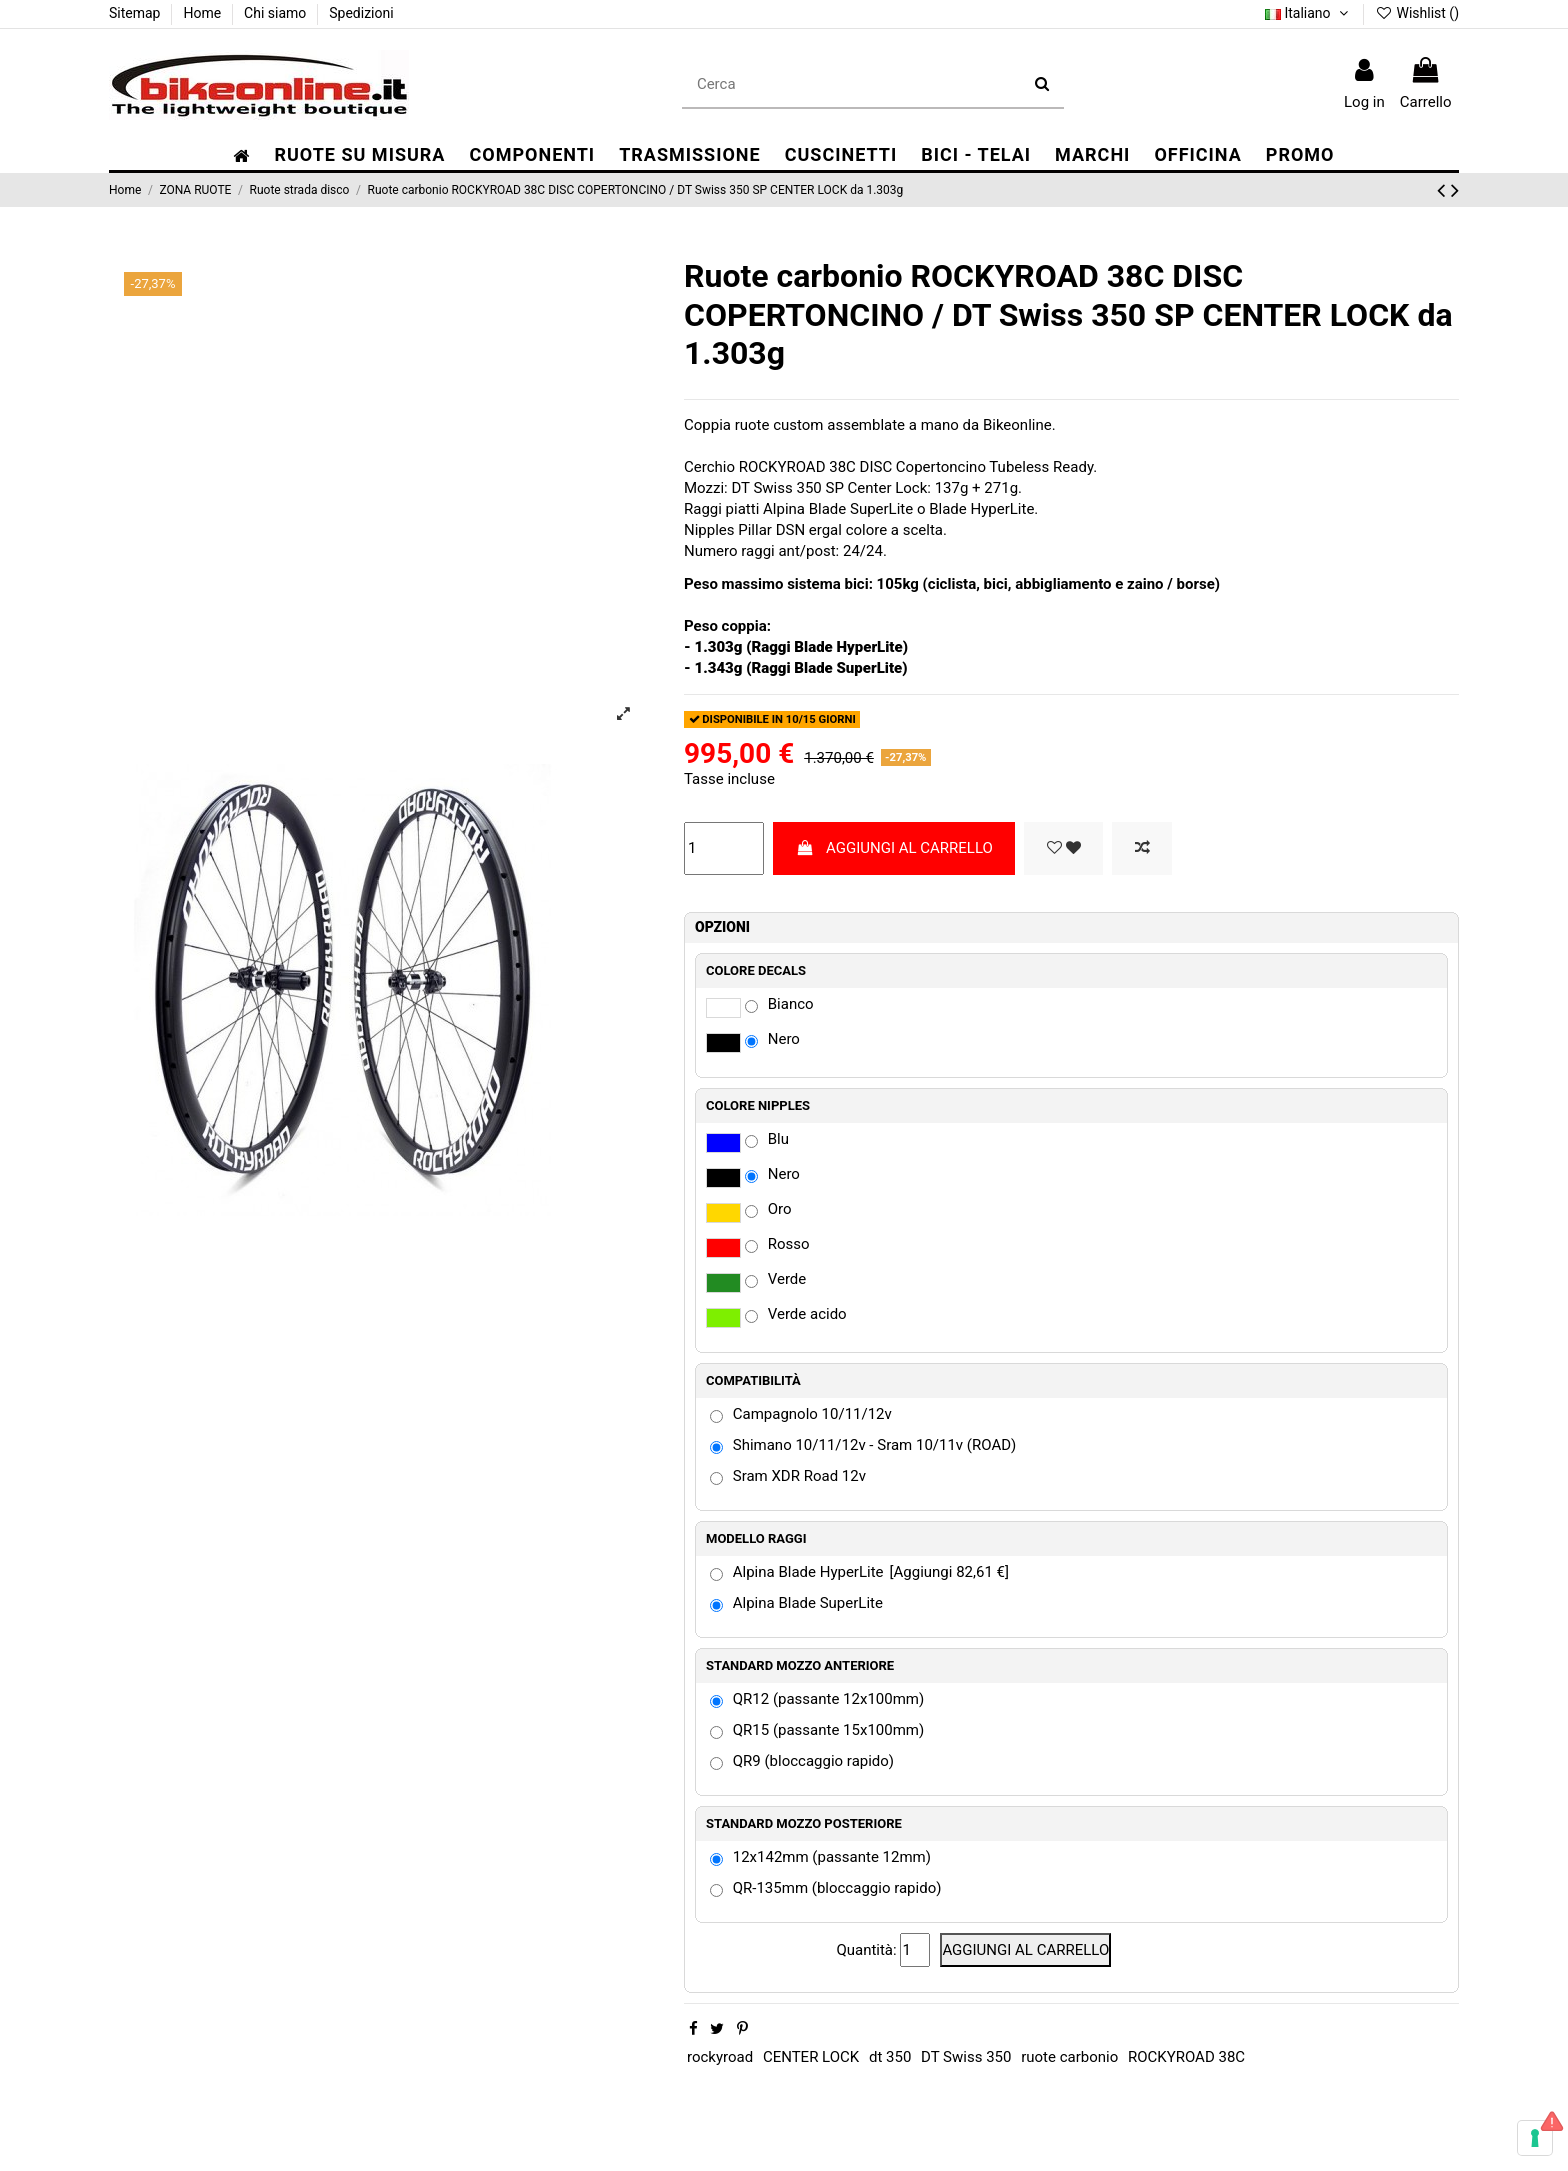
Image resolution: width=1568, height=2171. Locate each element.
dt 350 (890, 2057)
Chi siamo (277, 13)
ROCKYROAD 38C (1186, 2057)
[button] (532, 155)
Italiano (1308, 13)
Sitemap (136, 13)
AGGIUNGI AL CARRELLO (894, 848)
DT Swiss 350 (966, 2057)
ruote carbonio (1069, 2057)
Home (203, 13)
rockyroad (720, 2057)
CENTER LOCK (811, 2057)
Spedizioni (361, 13)
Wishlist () (1417, 13)
